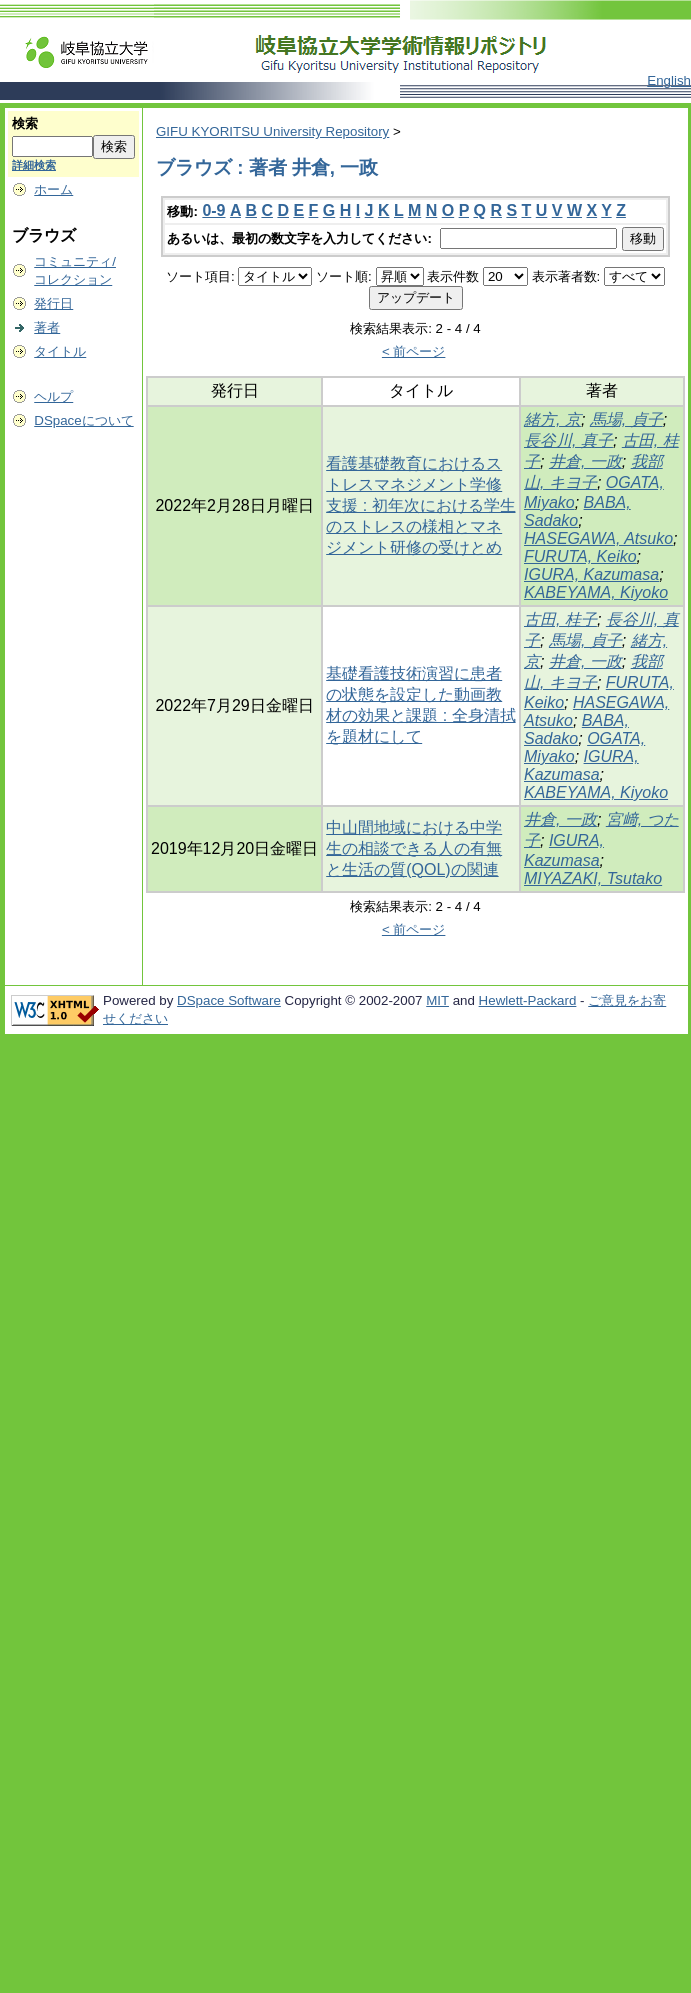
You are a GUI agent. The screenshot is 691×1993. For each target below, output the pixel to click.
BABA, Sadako (577, 511)
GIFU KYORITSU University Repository (272, 131)
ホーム (53, 189)
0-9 (213, 210)
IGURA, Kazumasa (591, 574)
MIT (437, 1000)
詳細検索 (34, 165)
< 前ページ (414, 351)
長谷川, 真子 (568, 440)
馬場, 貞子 (626, 419)
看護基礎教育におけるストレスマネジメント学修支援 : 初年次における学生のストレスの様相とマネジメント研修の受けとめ (420, 505)
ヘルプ (53, 396)
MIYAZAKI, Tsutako (593, 878)
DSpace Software (229, 1000)
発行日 (53, 303)
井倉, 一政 (585, 461)
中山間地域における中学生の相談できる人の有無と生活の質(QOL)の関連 (414, 848)
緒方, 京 (552, 419)
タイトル (60, 351)
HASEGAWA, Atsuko (598, 538)
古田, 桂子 (560, 619)
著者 (47, 327)
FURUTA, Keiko (580, 556)
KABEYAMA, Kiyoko (596, 592)
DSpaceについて (83, 420)
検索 (25, 123)
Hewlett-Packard (528, 1000)
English (669, 80)
